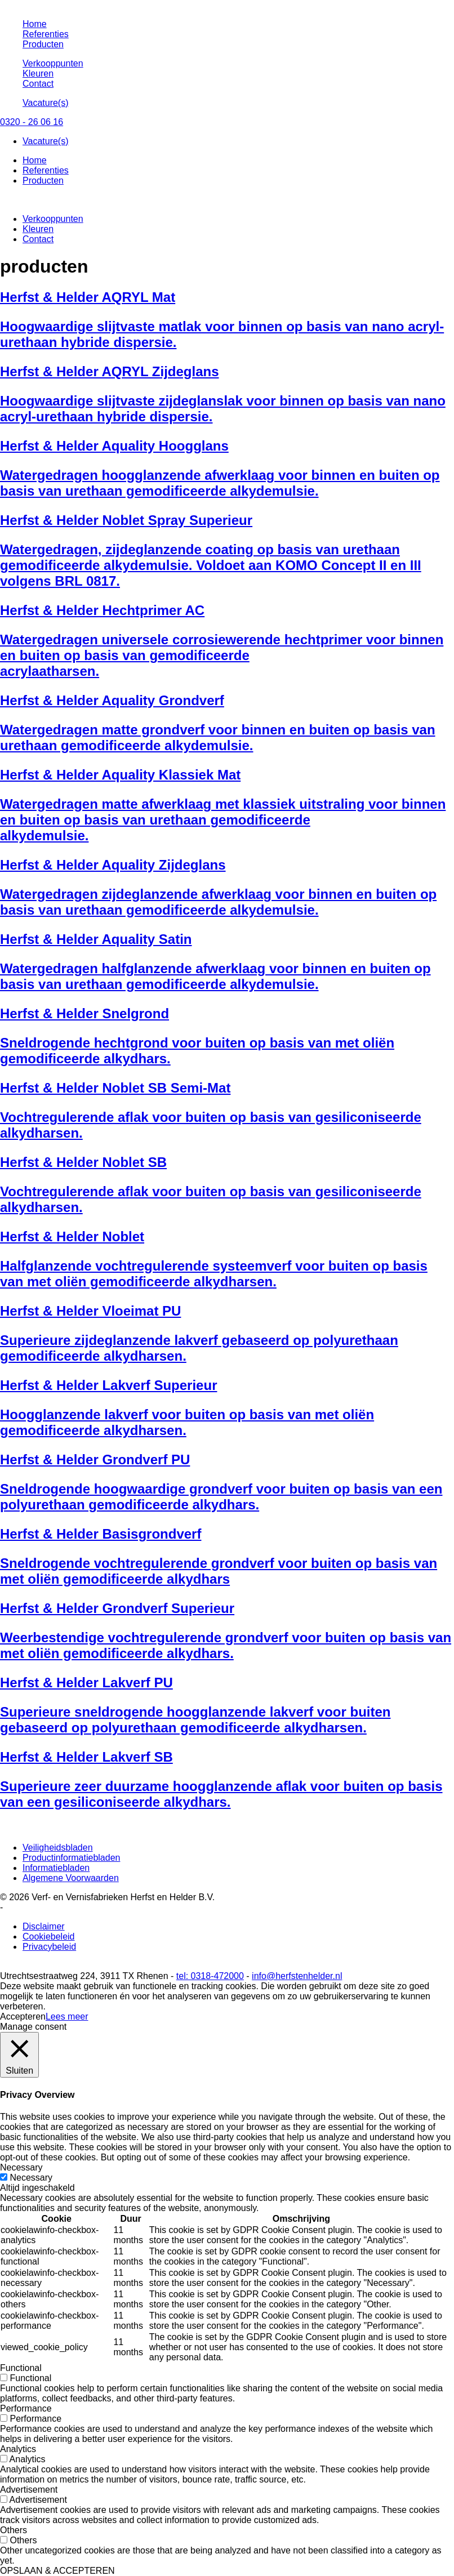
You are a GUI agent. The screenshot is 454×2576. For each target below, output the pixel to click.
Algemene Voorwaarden (71, 1878)
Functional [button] (21, 2368)
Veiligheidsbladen (58, 1847)
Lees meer (67, 2016)
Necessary (31, 2177)
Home (35, 24)
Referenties (46, 34)
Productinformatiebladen (71, 1857)
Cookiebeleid (49, 1936)
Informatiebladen (56, 1868)
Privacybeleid (49, 1946)
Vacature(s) (46, 103)
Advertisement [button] (28, 2489)
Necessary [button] (21, 2167)
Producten (43, 44)
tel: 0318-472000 (210, 1976)
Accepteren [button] (23, 2016)
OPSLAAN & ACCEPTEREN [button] (57, 2570)
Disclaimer (44, 1926)
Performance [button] (26, 2408)
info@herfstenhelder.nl (297, 1976)
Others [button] (13, 2530)
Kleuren (38, 73)
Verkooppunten (53, 63)
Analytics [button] (18, 2449)
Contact (38, 83)
